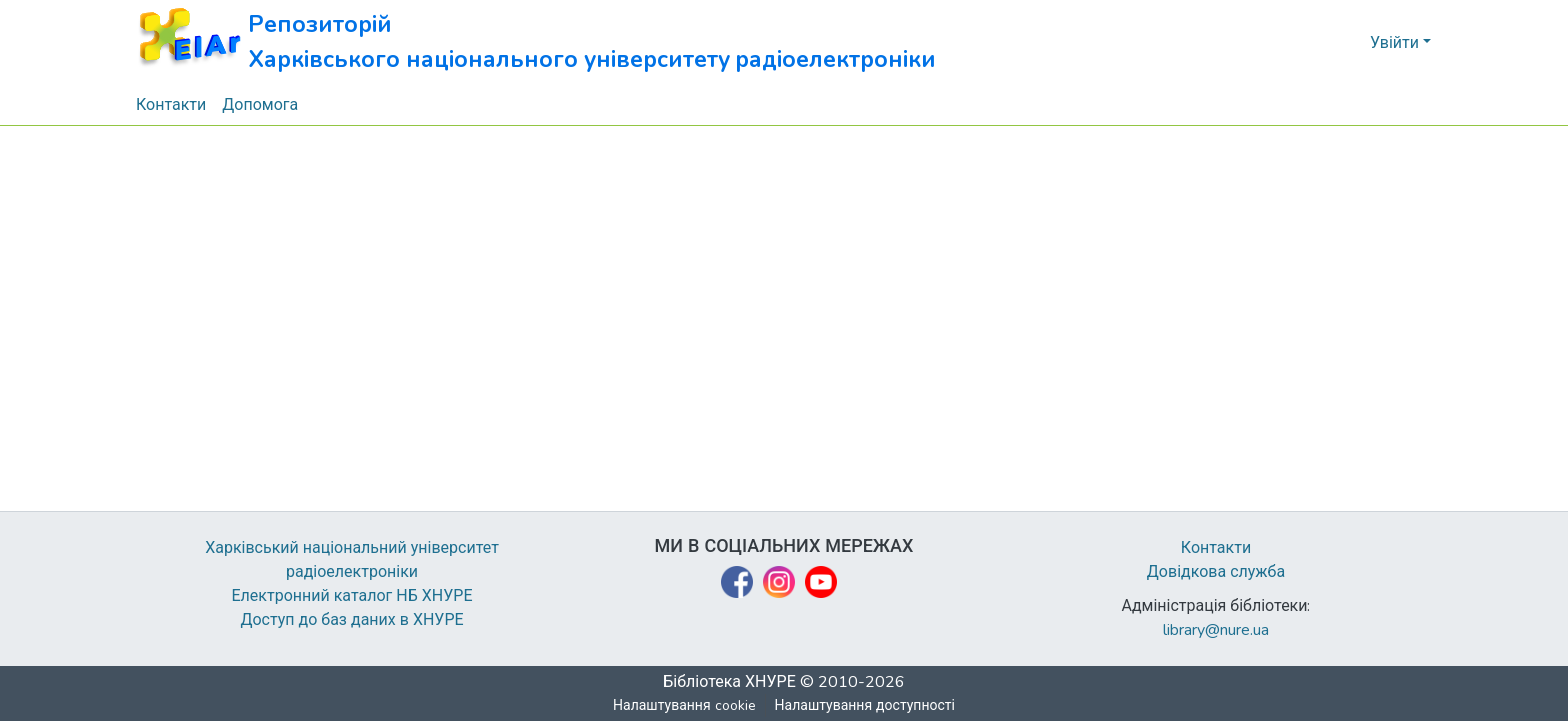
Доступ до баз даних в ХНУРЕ (352, 620)
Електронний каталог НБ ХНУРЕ (352, 596)
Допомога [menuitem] (261, 105)
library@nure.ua (1216, 630)
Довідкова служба (1216, 572)
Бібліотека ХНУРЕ (729, 682)
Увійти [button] (1396, 43)
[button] (536, 42)
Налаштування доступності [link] (865, 705)
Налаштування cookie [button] (684, 705)
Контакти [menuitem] (171, 105)
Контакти (1216, 548)
